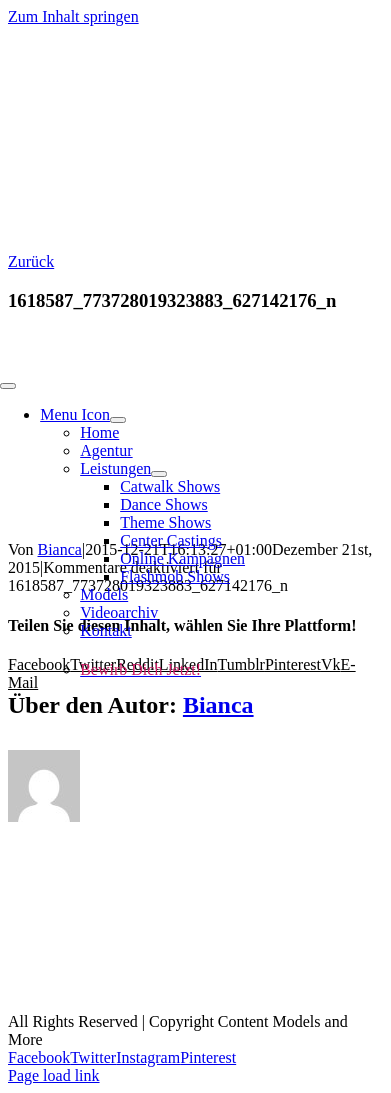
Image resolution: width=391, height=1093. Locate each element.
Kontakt (96, 970)
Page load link (54, 1075)
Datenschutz (122, 988)
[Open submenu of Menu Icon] (118, 420)
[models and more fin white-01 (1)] (150, 362)
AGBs (296, 970)
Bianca (218, 705)
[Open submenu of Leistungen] (159, 474)
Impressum (198, 970)
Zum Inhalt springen (73, 16)
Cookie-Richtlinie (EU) (274, 988)
